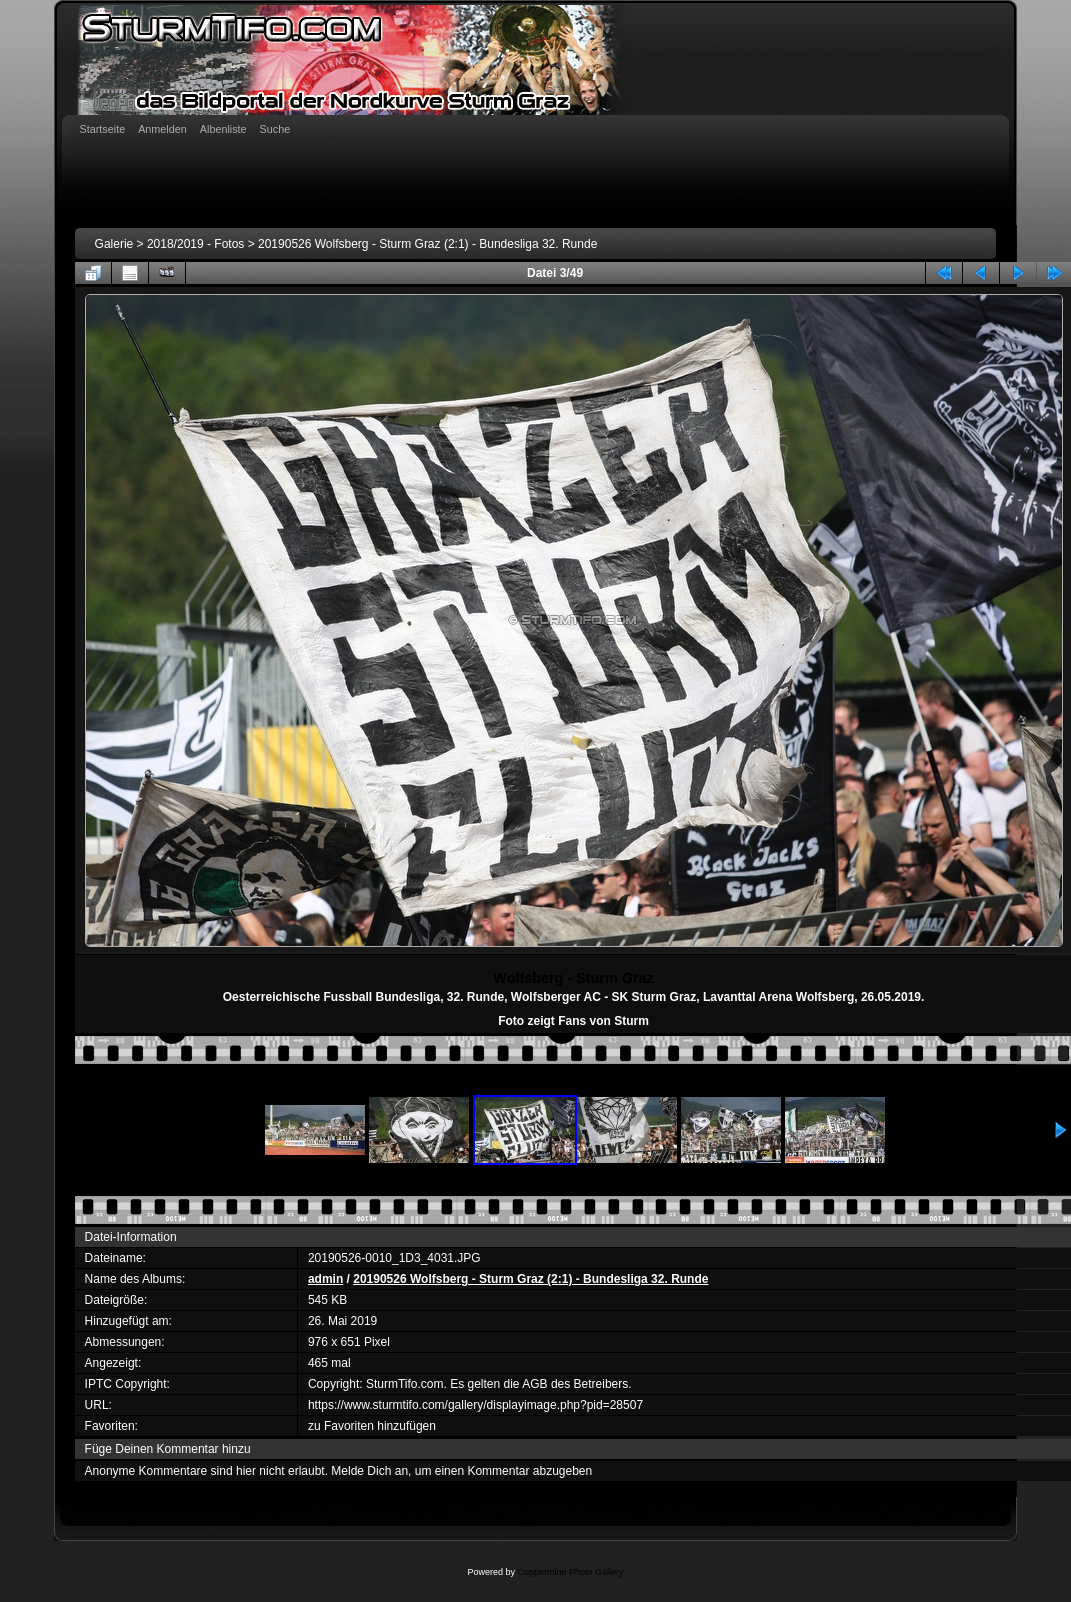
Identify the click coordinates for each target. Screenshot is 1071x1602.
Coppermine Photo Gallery (570, 1572)
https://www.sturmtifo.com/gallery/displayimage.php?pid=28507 (475, 1405)
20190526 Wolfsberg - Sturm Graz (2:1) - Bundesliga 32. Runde (427, 244)
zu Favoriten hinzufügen (372, 1426)
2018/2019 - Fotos (195, 244)
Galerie (114, 244)
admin (325, 1279)
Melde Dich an (369, 1471)
